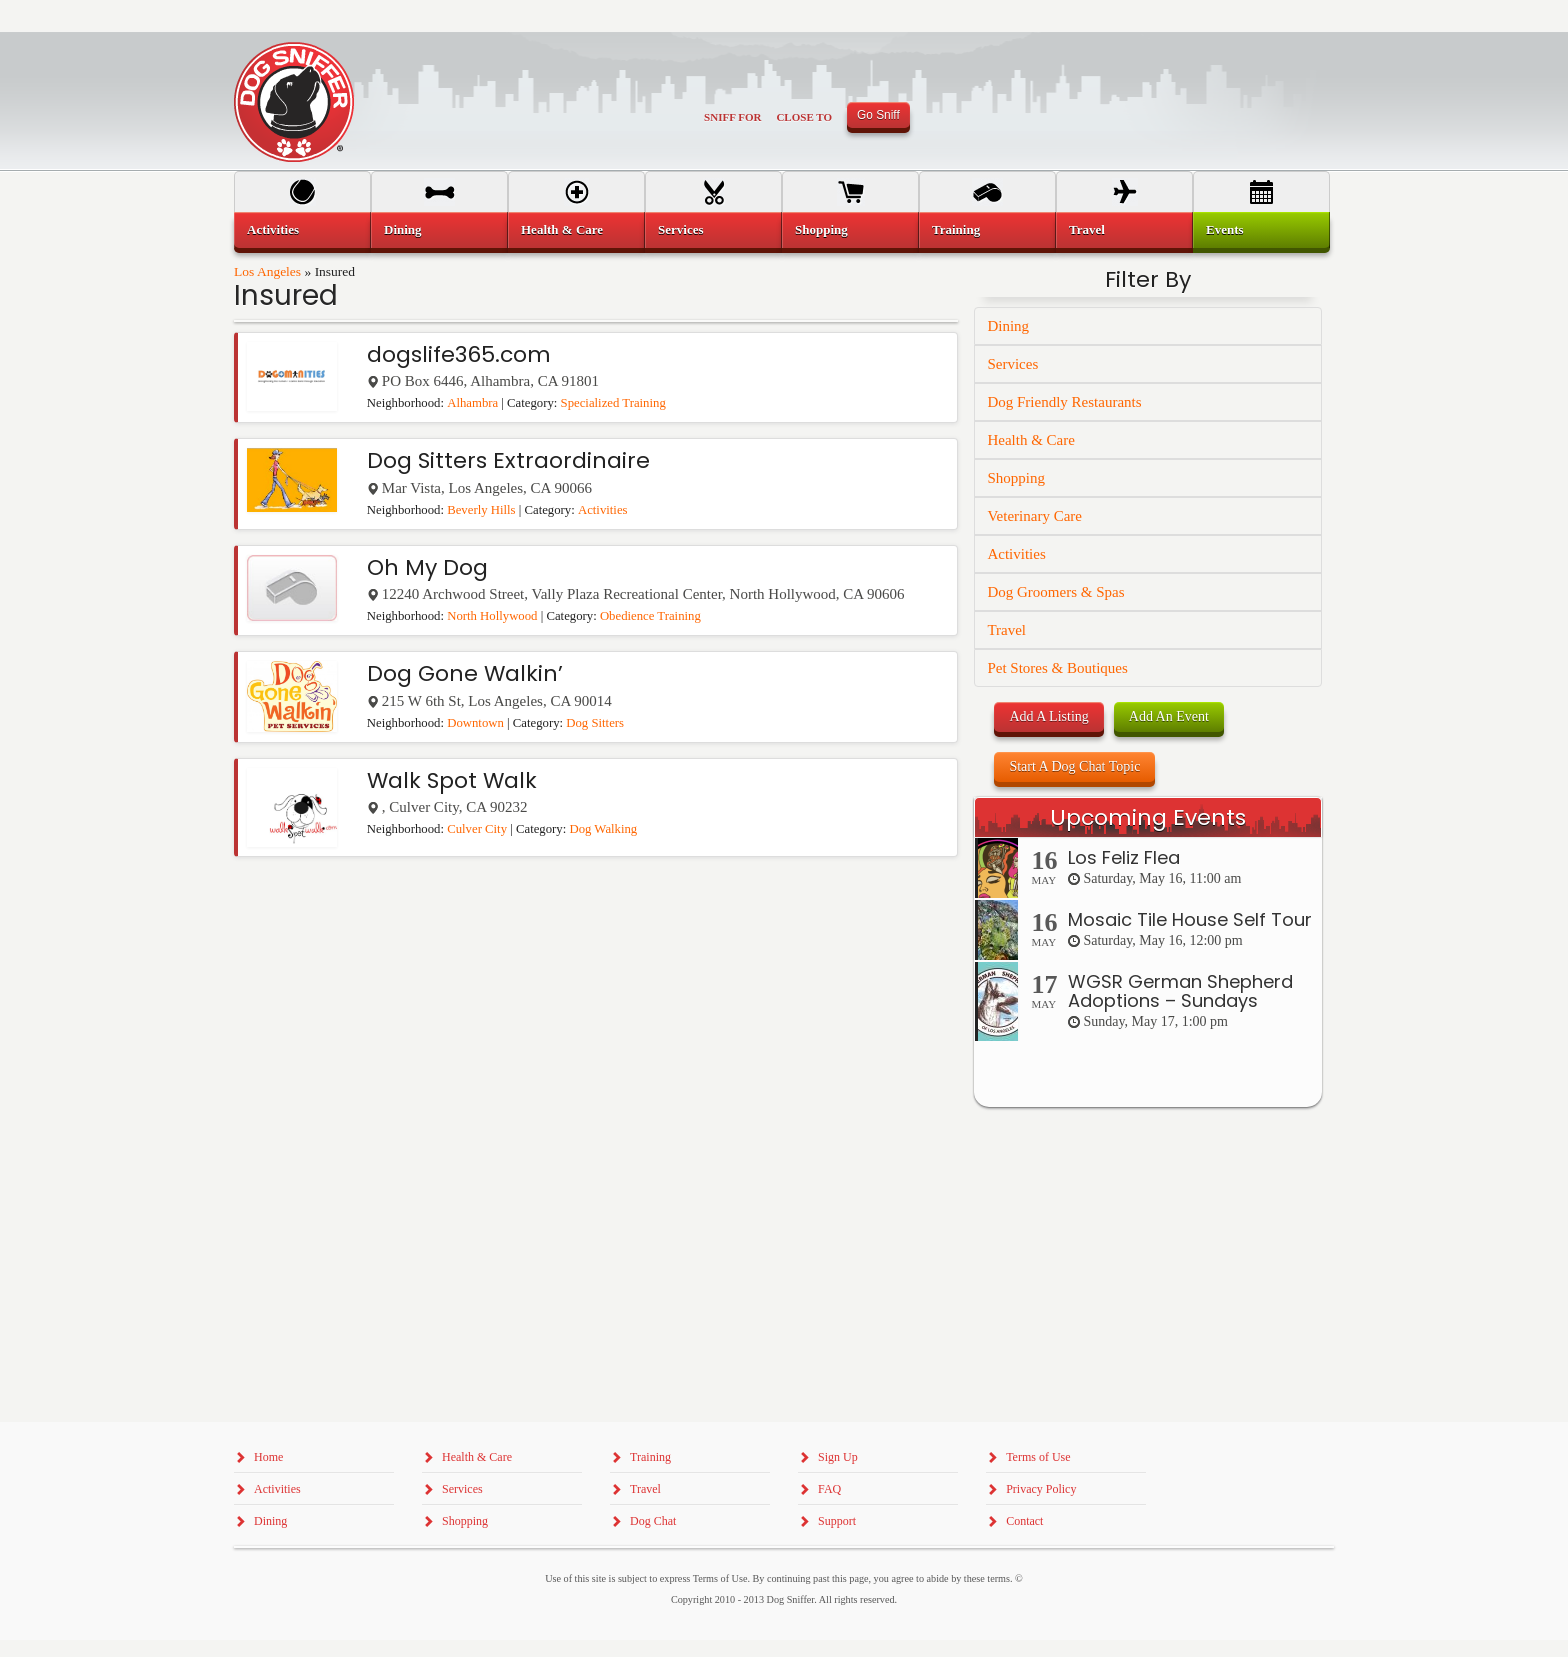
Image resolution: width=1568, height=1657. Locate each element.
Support (837, 1521)
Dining (1008, 326)
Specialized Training (613, 403)
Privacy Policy (1041, 1489)
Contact (1024, 1521)
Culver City (477, 829)
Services (1012, 364)
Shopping (1016, 478)
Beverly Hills (481, 510)
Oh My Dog (427, 567)
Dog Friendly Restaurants (1064, 402)
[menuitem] (302, 230)
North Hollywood (492, 616)
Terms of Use (1038, 1457)
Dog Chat (653, 1521)
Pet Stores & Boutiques (1057, 668)
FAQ (829, 1489)
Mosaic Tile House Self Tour (1190, 919)
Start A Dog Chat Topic (1074, 766)
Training (956, 229)
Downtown (475, 723)
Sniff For (732, 117)
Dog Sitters (595, 723)
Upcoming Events (1148, 817)
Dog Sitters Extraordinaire (508, 460)
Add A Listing (1048, 716)
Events (1225, 229)
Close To (804, 117)
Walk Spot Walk (452, 780)
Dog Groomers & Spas (1055, 592)
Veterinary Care (1034, 516)
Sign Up (838, 1457)
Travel (1006, 630)
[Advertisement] (1148, 1512)
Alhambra (472, 403)
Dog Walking (603, 829)
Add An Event (1169, 716)
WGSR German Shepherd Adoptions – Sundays (1180, 991)
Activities (603, 510)
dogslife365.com (459, 354)
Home (268, 1457)
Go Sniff (878, 115)
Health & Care (1030, 440)
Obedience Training (650, 616)
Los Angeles (267, 271)
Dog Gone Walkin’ (465, 673)
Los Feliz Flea (1124, 857)
